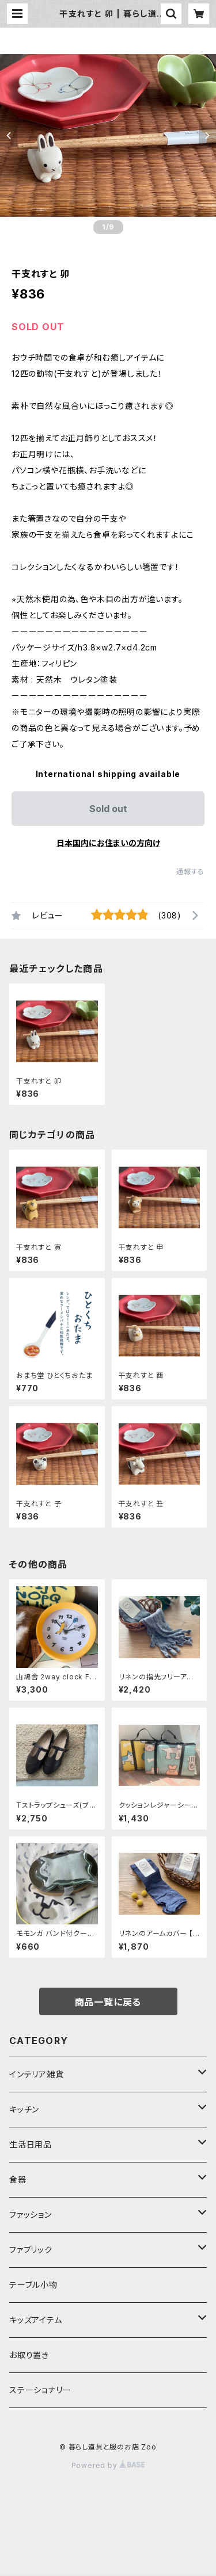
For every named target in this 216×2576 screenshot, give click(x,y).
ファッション (30, 2214)
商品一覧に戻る (108, 2002)
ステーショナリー (40, 2390)
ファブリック (30, 2250)
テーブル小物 (33, 2285)
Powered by (108, 2465)
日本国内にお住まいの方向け (108, 843)
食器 (17, 2179)
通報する (190, 871)
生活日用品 (30, 2144)
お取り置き (29, 2355)
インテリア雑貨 (36, 2074)
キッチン (24, 2109)
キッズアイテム (35, 2320)
